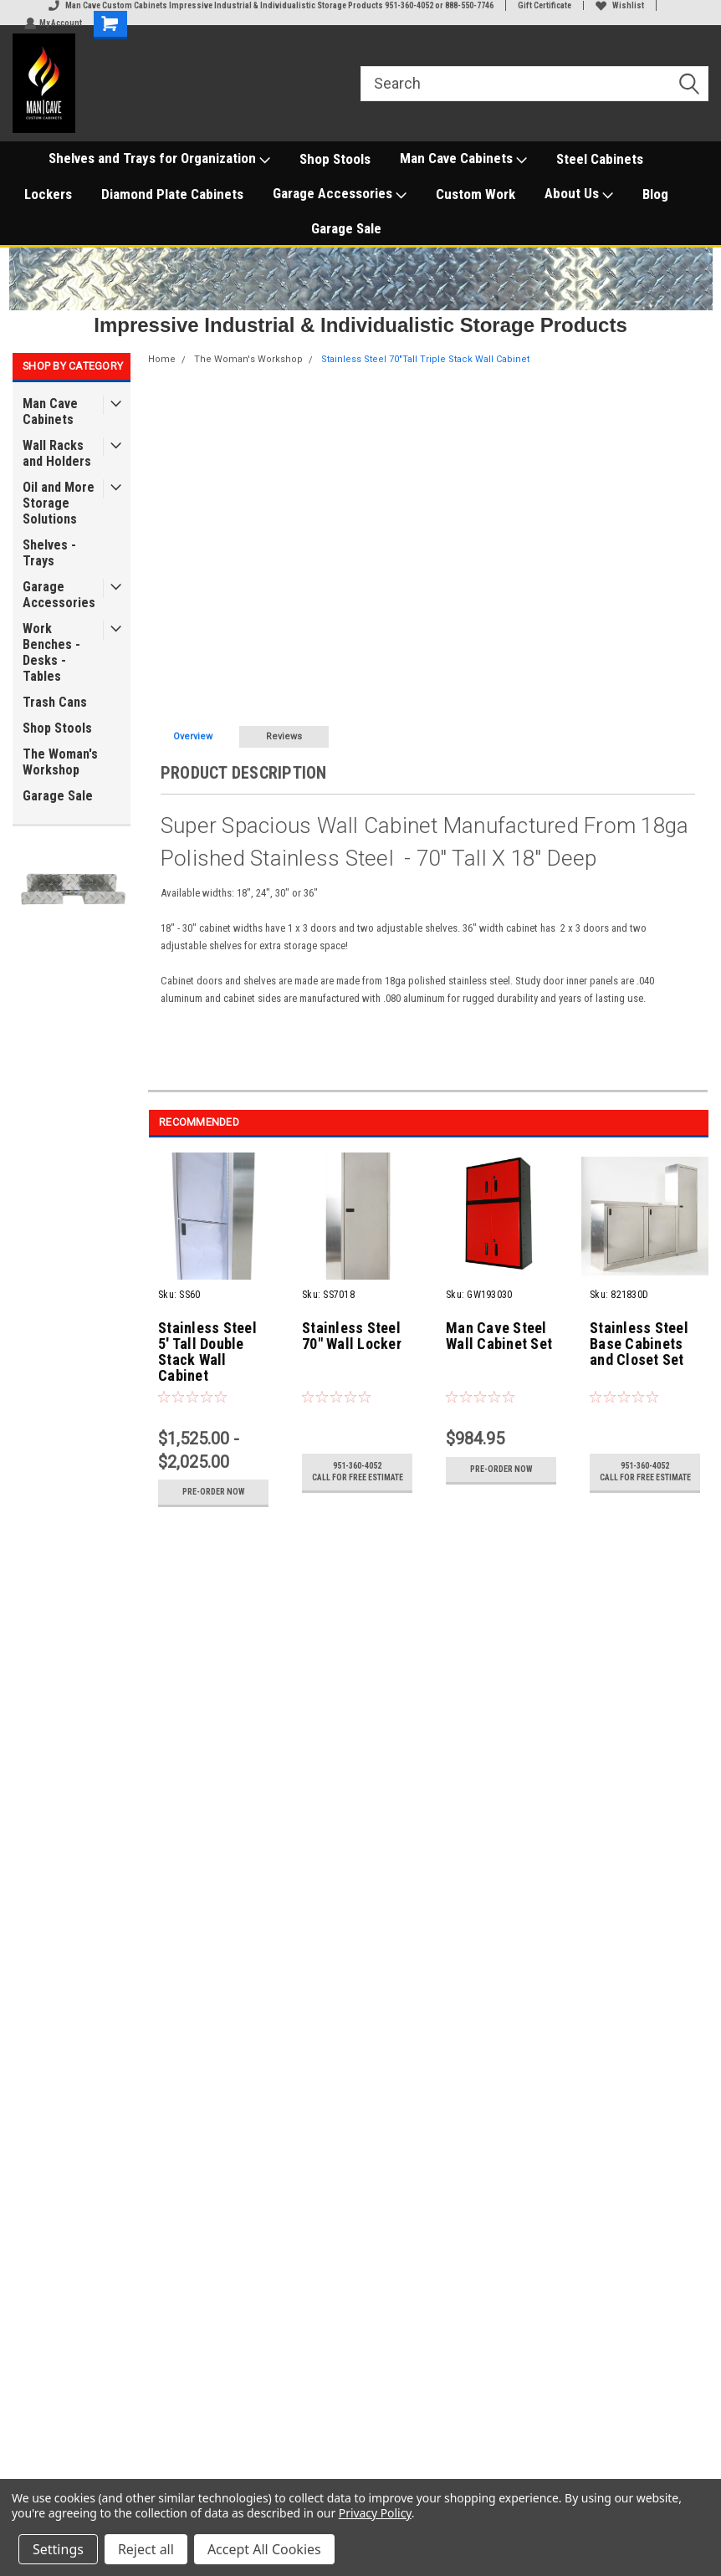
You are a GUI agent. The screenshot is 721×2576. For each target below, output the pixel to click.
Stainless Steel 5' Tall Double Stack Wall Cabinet (207, 1352)
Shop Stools (335, 159)
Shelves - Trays (49, 553)
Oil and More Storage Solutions (59, 503)
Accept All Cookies (264, 2549)
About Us (579, 194)
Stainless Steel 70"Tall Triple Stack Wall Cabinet (425, 359)
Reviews (284, 736)
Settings (58, 2549)
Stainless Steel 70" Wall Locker (351, 1336)
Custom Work (475, 194)
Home (162, 359)
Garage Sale (346, 228)
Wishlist (620, 5)
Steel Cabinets (599, 159)
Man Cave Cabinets (463, 159)
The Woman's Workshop (60, 762)
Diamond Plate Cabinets (172, 194)
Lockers (48, 194)
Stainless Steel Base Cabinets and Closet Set (639, 1344)
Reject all (146, 2549)
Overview (192, 736)
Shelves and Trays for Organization (159, 159)
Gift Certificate (544, 5)
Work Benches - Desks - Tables (51, 652)
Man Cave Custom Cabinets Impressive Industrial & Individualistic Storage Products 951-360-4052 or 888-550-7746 (271, 5)
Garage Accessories (340, 194)
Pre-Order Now (213, 1491)
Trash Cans (55, 702)
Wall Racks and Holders (57, 453)
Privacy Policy (375, 2513)
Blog (655, 194)
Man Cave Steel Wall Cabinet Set (499, 1336)
